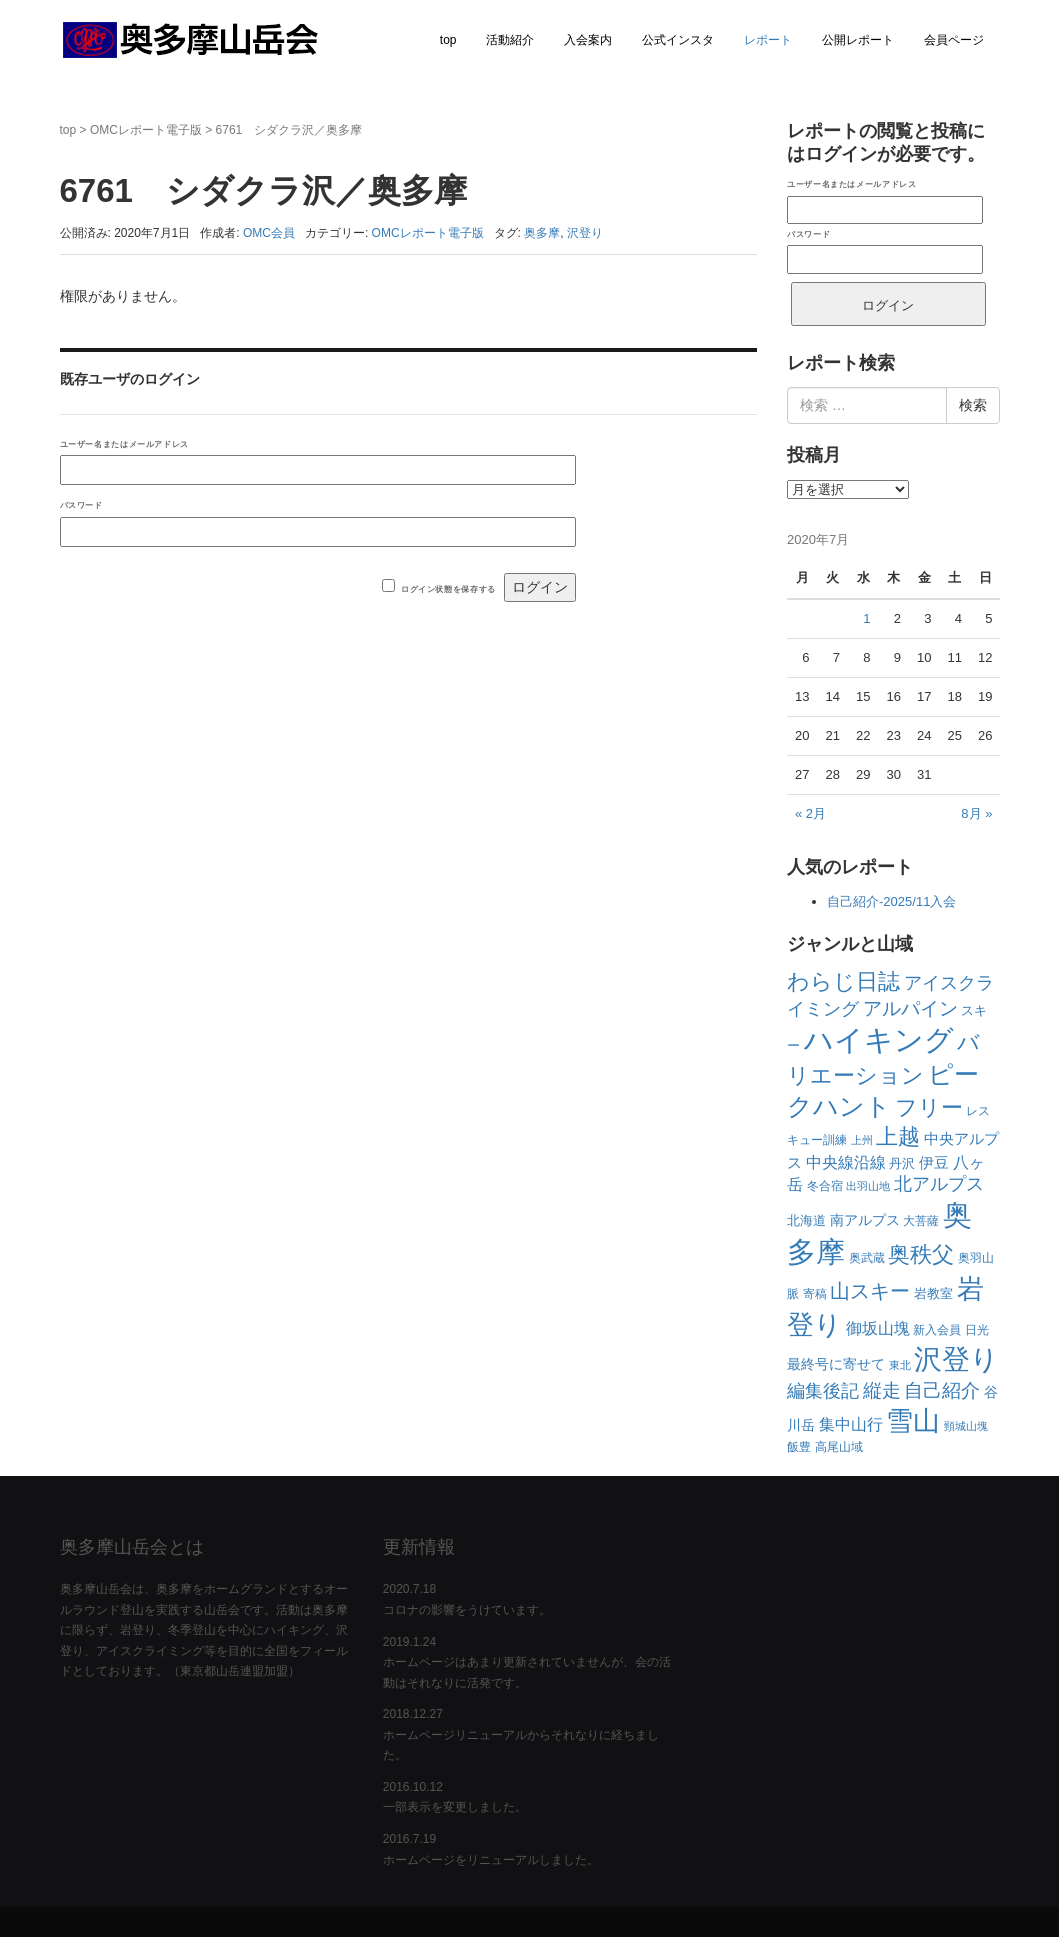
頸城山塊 (966, 1426)
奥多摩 (542, 233)
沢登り (585, 233)
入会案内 (588, 40)
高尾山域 (839, 1447)
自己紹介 (942, 1390)
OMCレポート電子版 (146, 130)
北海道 (806, 1220)
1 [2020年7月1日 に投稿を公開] (866, 618)
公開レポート (858, 40)
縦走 (882, 1390)
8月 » (976, 813)
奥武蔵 (867, 1258)
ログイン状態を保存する (448, 589)
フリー (929, 1107)
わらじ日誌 (843, 981)
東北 (900, 1365)
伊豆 (934, 1162)
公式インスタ (678, 40)
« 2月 (810, 813)
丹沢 (902, 1163)
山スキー (870, 1291)
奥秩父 (921, 1254)
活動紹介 (510, 40)
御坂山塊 (878, 1328)
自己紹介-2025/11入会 (891, 901)
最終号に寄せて (836, 1364)
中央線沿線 (846, 1162)
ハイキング (879, 1039)
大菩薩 (921, 1221)
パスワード (81, 505)
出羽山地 (868, 1186)
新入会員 (937, 1330)
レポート (768, 40)
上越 (898, 1136)
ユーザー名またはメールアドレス (124, 444)
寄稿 (815, 1294)
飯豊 (799, 1447)
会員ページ (954, 40)
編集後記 (823, 1391)
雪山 (913, 1420)
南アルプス (865, 1220)
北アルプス (939, 1184)
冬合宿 (825, 1186)
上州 (862, 1140)
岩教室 (933, 1293)
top (448, 40)
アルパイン (910, 1008)
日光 (977, 1330)
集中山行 (851, 1424)
